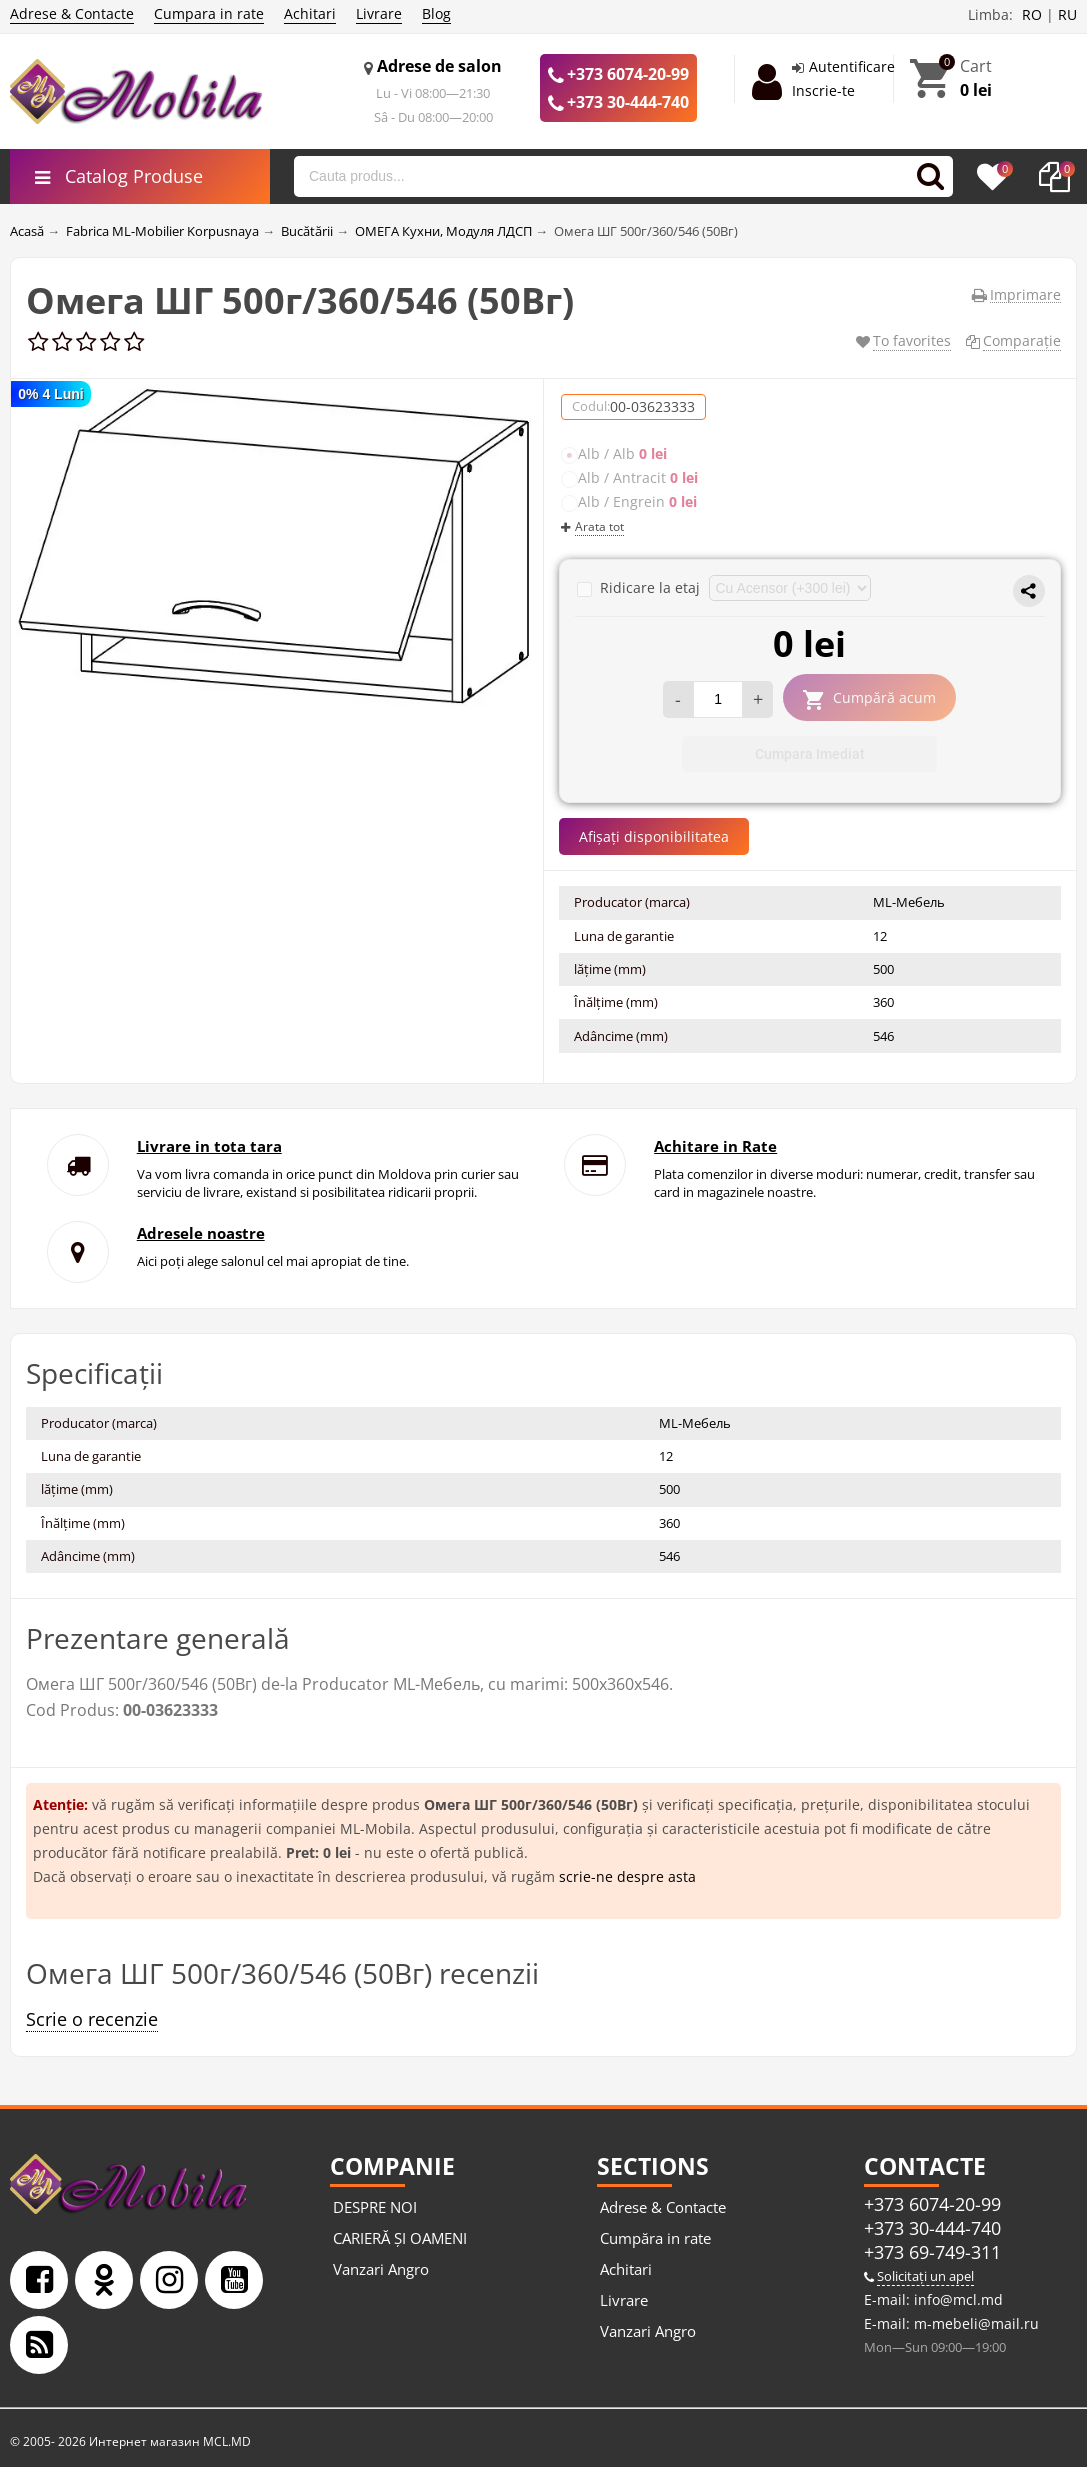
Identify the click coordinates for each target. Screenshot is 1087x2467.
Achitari (310, 13)
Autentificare (852, 66)
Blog (436, 13)
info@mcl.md (956, 2299)
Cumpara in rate (209, 13)
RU (1067, 14)
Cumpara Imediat (810, 754)
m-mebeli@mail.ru (974, 2323)
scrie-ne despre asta (627, 1876)
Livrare (379, 13)
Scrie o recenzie (92, 2019)
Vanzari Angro (381, 2269)
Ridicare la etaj (640, 587)
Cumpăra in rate (655, 2238)
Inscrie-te (823, 90)
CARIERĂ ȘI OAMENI (400, 2238)
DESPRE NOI (375, 2207)
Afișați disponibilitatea (654, 836)
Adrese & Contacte (72, 13)
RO (1032, 14)
